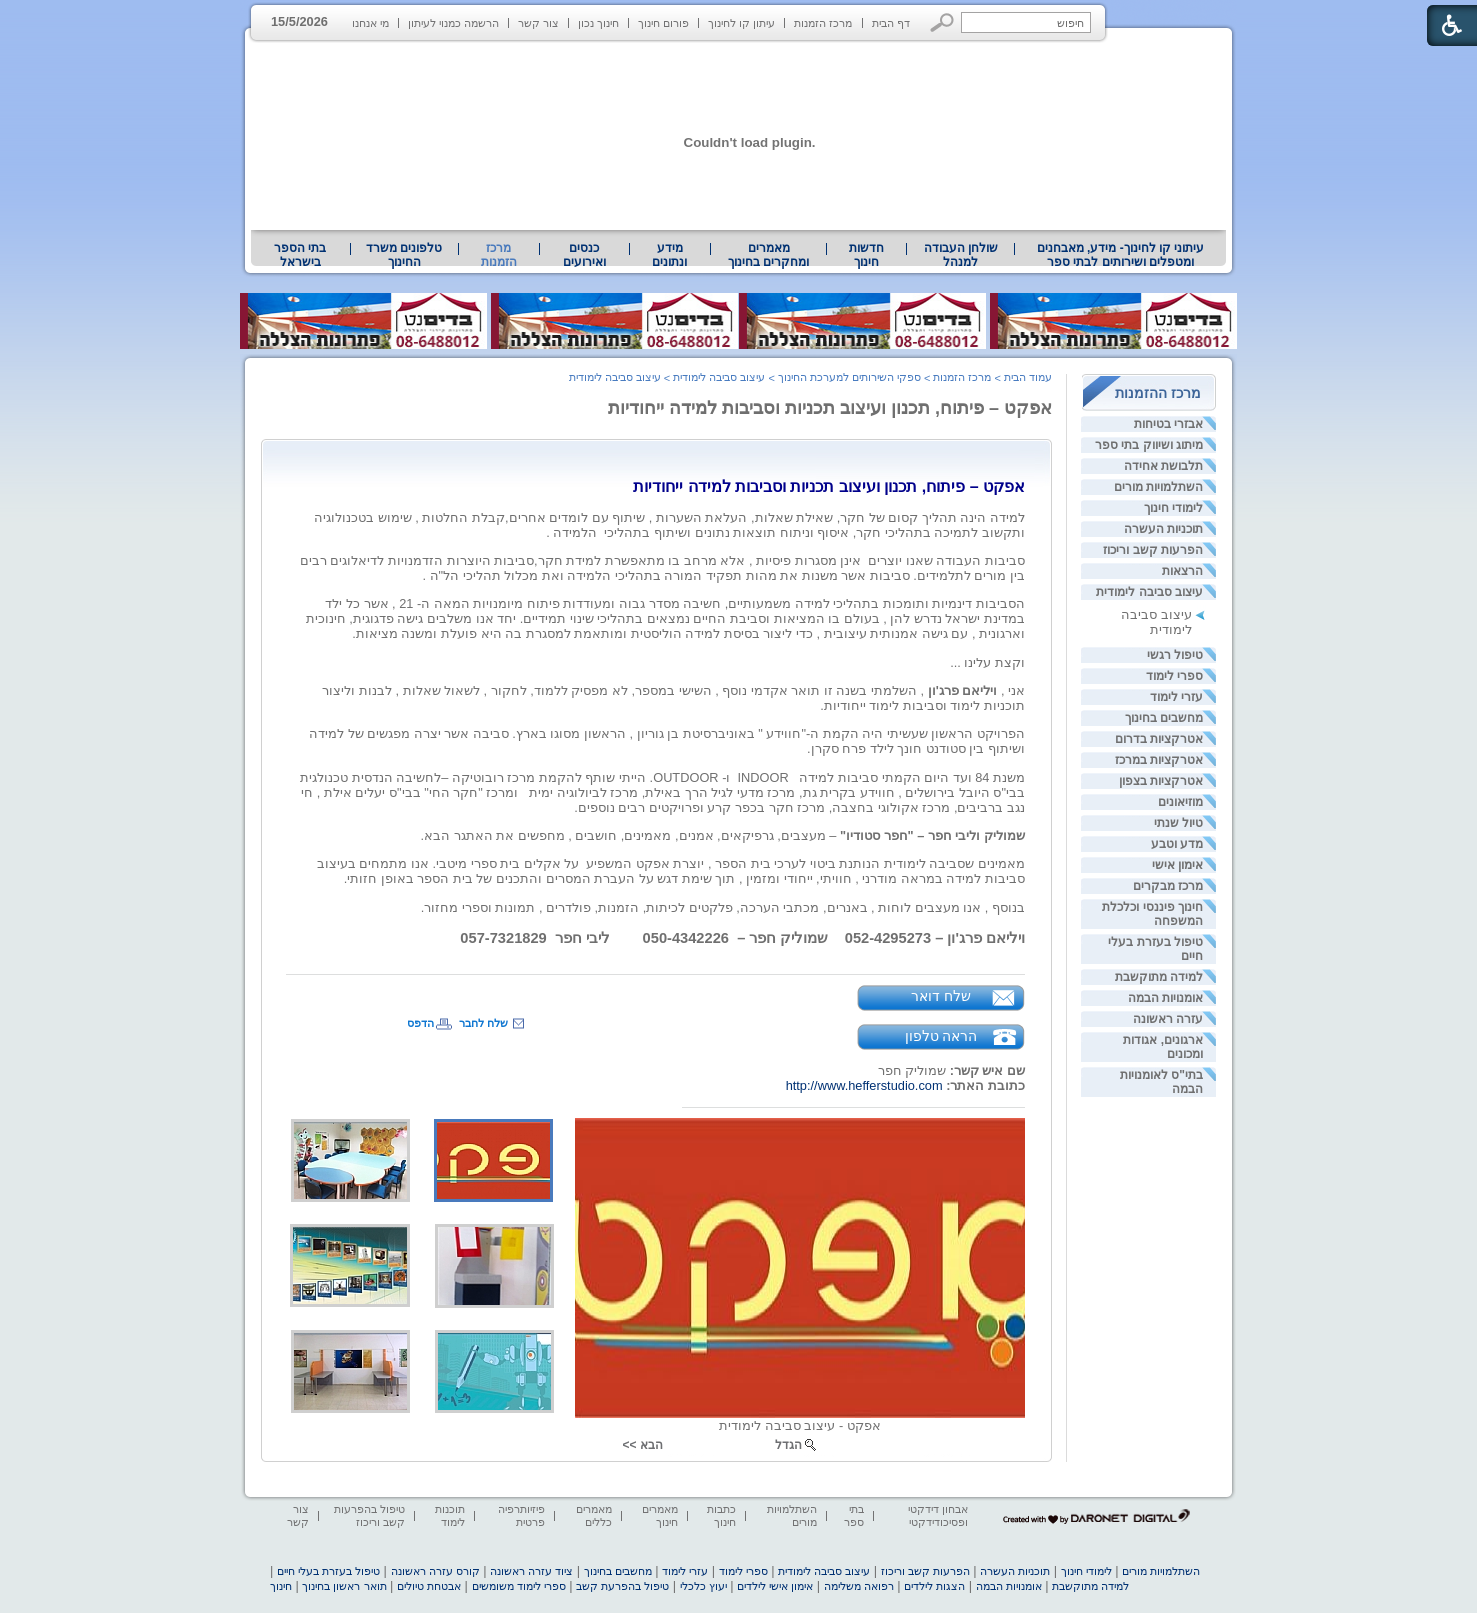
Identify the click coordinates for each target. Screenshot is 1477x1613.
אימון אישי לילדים (775, 1586)
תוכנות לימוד (450, 1515)
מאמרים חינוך (660, 1515)
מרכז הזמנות (823, 23)
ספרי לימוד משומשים (519, 1586)
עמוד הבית (1028, 377)
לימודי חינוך (1173, 508)
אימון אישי (1177, 865)
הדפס (420, 1023)
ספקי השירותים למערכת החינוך (849, 377)
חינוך (281, 1586)
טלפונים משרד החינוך (404, 255)
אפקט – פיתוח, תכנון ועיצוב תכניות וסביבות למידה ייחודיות (830, 408)
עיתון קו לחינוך (741, 23)
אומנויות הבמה (1165, 998)
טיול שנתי (1178, 823)
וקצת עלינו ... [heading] (987, 662)
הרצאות (1182, 571)
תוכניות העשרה (1163, 529)
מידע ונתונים (669, 255)
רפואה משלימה (859, 1586)
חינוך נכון (598, 23)
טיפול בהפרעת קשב (622, 1586)
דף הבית (891, 23)
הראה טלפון (941, 1036)
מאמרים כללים (594, 1515)
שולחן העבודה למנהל (961, 255)
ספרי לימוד (1174, 676)
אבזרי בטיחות (1168, 424)
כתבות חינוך (721, 1515)
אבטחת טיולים (429, 1586)
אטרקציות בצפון (1161, 781)
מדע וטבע (1177, 844)
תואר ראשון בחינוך (344, 1586)
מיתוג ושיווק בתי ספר (1149, 445)
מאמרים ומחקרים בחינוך (768, 255)
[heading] (829, 486)
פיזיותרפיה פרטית (521, 1515)
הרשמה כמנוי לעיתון (453, 23)
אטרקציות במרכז (1159, 760)
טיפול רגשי (1175, 655)
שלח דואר (941, 996)
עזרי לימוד (1176, 697)
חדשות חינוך (866, 255)
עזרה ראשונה (1168, 1019)
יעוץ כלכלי (703, 1586)
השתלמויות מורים (1158, 487)
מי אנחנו (370, 23)
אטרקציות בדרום (1159, 739)
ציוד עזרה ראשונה (531, 1571)
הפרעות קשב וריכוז (1153, 550)
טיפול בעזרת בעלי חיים (328, 1571)
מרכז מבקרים (1168, 886)
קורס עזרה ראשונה (435, 1571)
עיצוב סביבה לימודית (1149, 592)
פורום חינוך (663, 23)
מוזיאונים (1180, 802)
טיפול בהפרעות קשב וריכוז (369, 1515)
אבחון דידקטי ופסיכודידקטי (938, 1515)
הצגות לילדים (934, 1586)
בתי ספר (854, 1515)
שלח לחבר (483, 1023)
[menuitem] (1120, 255)
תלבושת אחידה (1163, 466)
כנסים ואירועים (584, 255)
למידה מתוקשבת (1159, 977)
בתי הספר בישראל (300, 255)
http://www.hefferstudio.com (864, 1085)
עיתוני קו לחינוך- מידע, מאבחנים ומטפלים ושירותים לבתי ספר (1121, 255)
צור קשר (538, 23)
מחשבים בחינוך (1164, 718)
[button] (942, 22)
